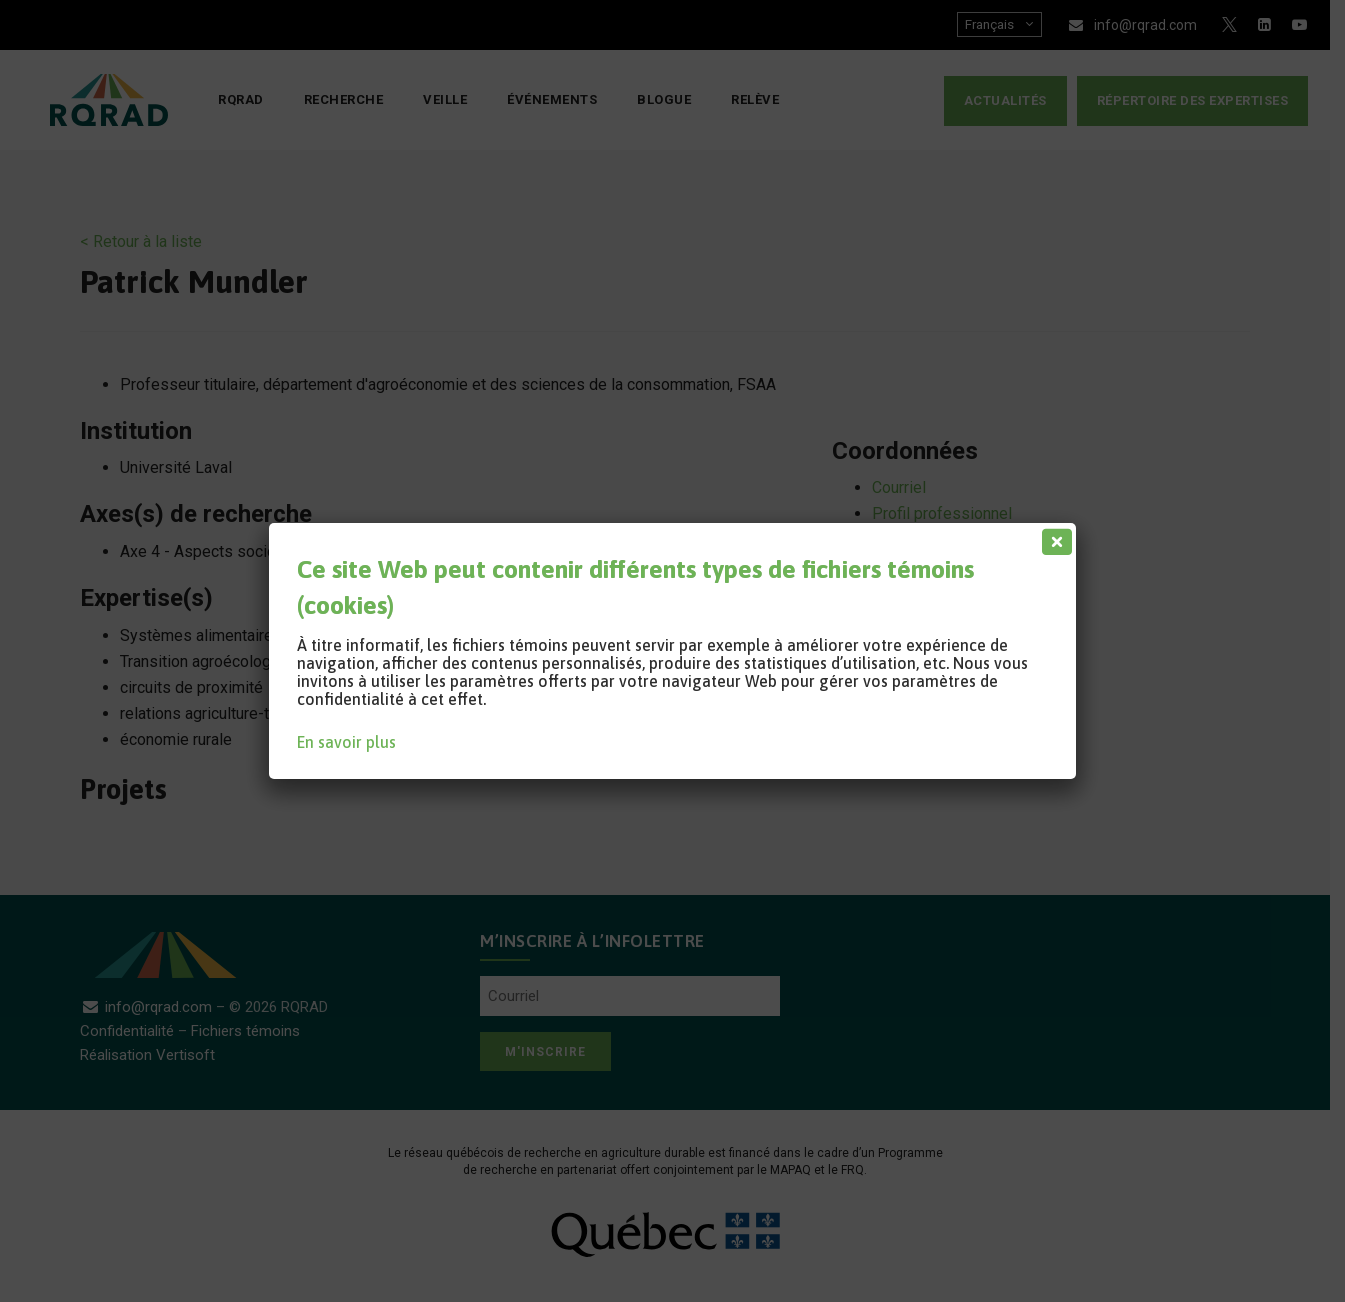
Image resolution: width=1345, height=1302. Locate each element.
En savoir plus (346, 742)
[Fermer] (1053, 537)
